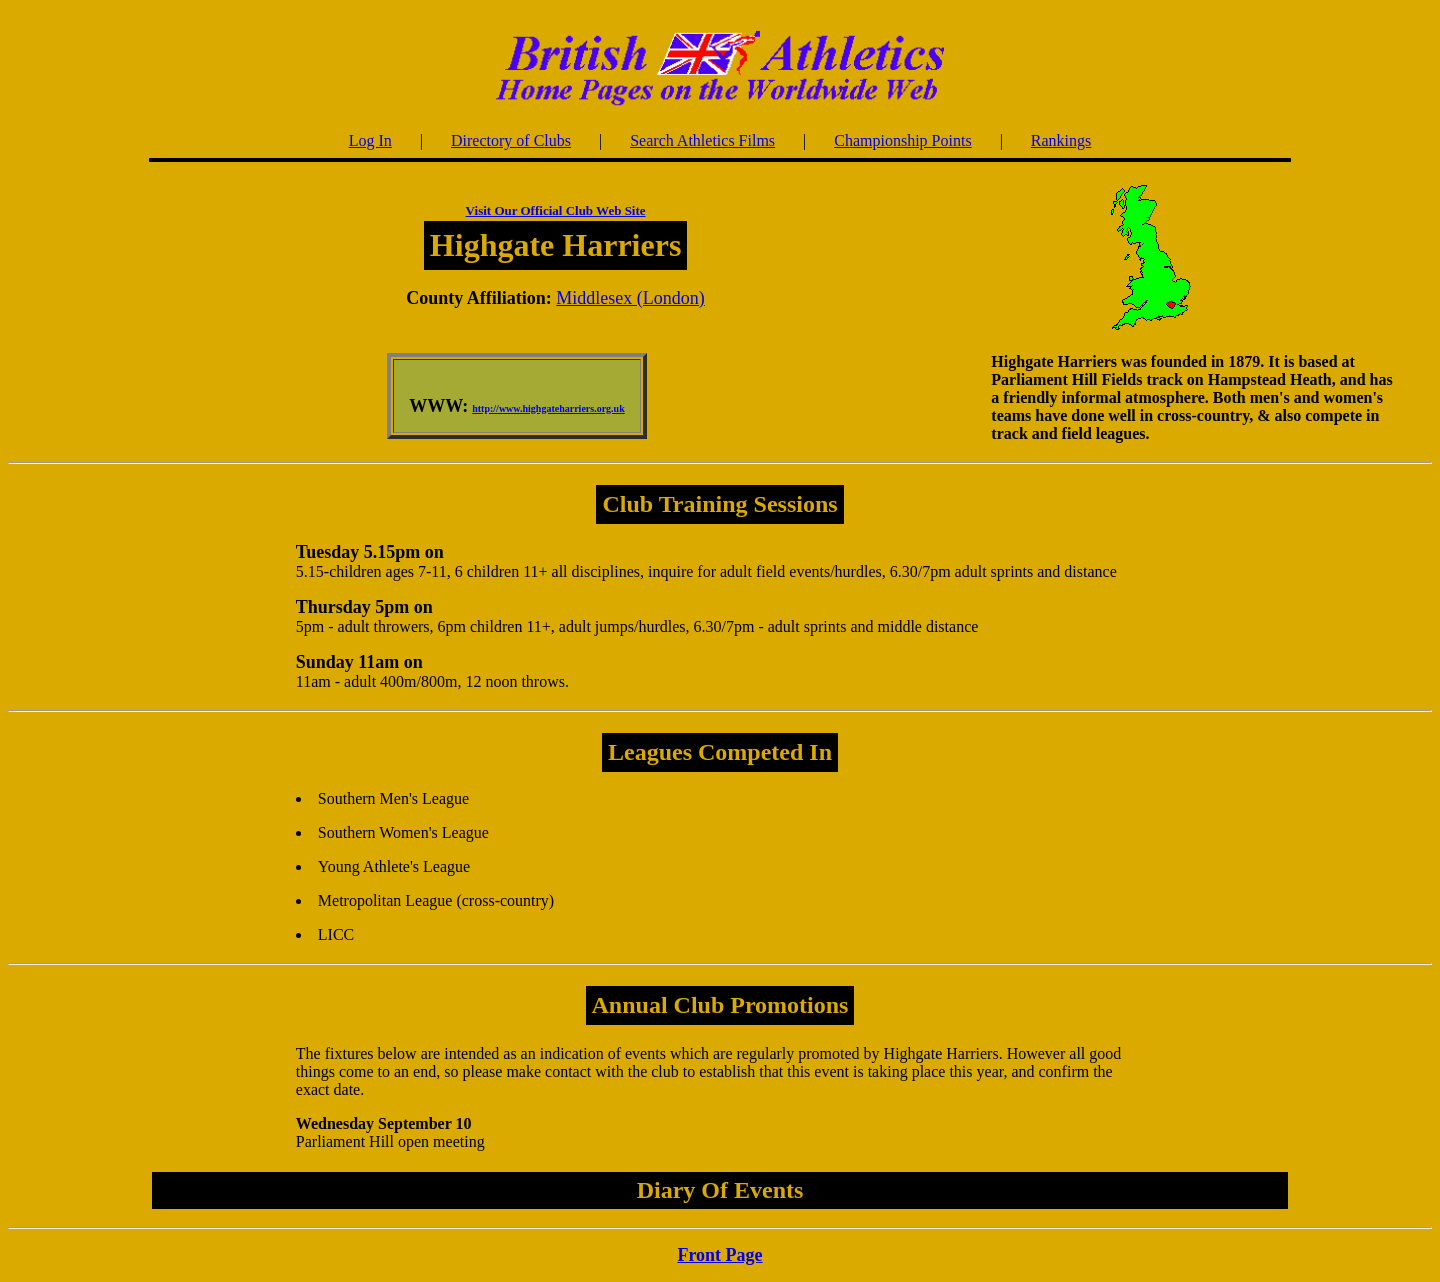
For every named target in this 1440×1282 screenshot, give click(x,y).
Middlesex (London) (630, 298)
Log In (370, 140)
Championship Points (902, 140)
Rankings (1061, 140)
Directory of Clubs (511, 140)
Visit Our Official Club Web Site (556, 210)
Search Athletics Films (702, 140)
